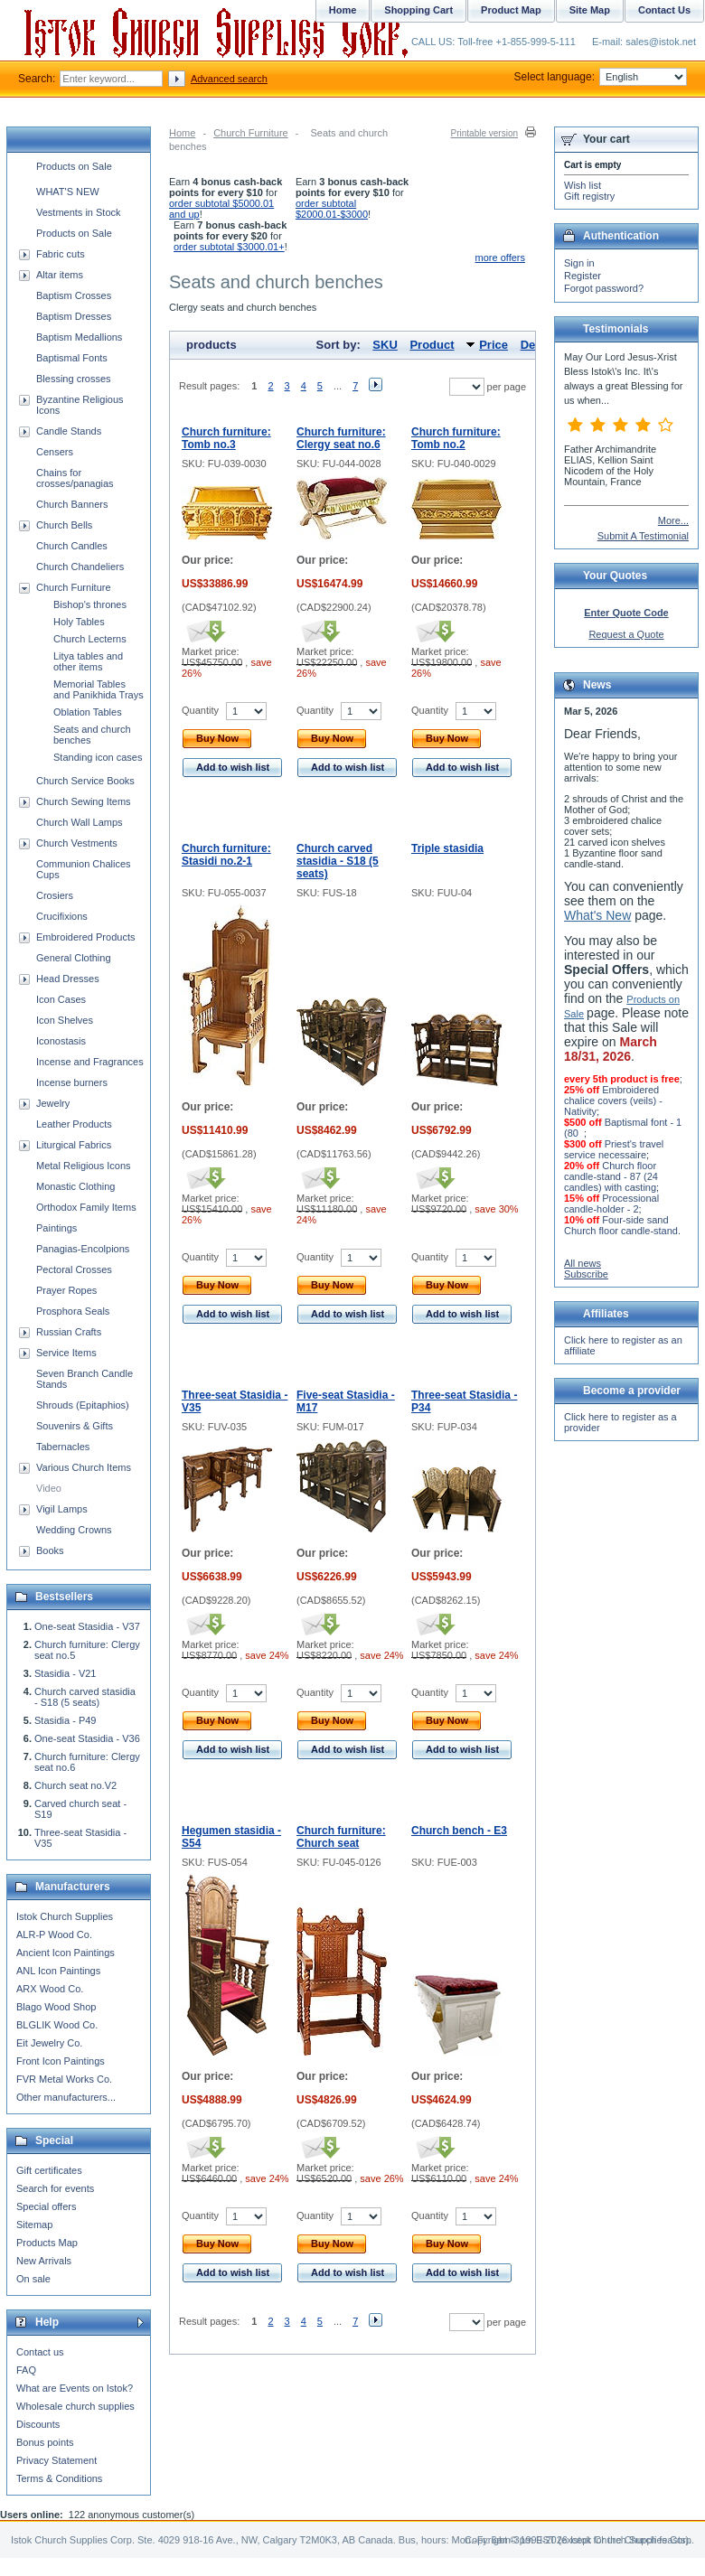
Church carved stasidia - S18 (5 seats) (337, 861)
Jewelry (53, 1103)
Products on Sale (74, 166)
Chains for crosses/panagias (75, 478)
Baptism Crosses (73, 295)
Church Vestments (77, 843)
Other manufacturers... (66, 2097)
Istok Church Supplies (64, 1916)
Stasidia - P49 (65, 1720)
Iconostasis (61, 1040)
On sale (33, 2278)
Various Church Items (83, 1467)
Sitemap (34, 2224)
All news (582, 1263)
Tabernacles (62, 1446)
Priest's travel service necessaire (613, 1149)
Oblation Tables (87, 712)
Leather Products (74, 1124)
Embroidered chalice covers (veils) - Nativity (613, 1100)
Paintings (56, 1227)
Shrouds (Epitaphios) (82, 1405)
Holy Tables (79, 621)
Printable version (484, 133)
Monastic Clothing (75, 1186)
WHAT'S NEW (67, 191)
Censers (54, 451)
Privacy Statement (56, 2460)
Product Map (511, 10)
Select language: (600, 76)
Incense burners (72, 1082)
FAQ (26, 2370)
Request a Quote (625, 634)
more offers (500, 257)
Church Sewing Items (83, 801)
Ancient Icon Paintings (65, 1952)
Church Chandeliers (80, 566)
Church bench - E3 (459, 1830)
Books (50, 1550)
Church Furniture (250, 132)
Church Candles (72, 545)
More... (673, 520)
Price (493, 344)
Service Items (66, 1352)
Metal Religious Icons (83, 1165)
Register (582, 275)
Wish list (582, 185)
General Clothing (73, 957)
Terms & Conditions (59, 2478)
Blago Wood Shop (56, 2006)
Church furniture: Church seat (341, 1837)
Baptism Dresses (73, 316)
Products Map (47, 2242)
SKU (384, 344)
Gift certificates (49, 2170)
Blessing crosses (73, 378)
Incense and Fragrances (90, 1061)
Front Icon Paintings (60, 2061)
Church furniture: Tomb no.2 (456, 438)
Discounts (38, 2424)
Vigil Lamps (62, 1508)
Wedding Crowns (74, 1529)
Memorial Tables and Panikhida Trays (98, 689)
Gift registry (589, 196)
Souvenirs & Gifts (74, 1425)
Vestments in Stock (78, 212)
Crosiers (54, 895)
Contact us (40, 2352)
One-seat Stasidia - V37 (87, 1626)
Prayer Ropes (66, 1290)
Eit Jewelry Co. (49, 2042)
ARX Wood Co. (49, 1988)
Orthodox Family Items (86, 1207)
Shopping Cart (418, 10)
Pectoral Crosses (74, 1269)
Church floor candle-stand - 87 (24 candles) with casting (611, 1176)
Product (431, 344)
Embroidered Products (85, 937)
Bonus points (45, 2442)
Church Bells (64, 525)
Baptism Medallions (79, 337)
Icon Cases (61, 999)
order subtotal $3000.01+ (229, 246)
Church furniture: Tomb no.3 (226, 438)
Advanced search (229, 78)
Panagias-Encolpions (82, 1248)
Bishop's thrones (90, 604)
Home (182, 132)
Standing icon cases (97, 757)
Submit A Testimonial (643, 535)
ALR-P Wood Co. (54, 1934)
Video (48, 1488)
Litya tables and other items (88, 661)
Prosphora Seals (72, 1311)
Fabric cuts (60, 253)
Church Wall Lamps (79, 822)
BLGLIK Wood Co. (57, 2024)
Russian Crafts (68, 1331)
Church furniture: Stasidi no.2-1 (226, 854)
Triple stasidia (447, 848)
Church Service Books (85, 780)
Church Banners (72, 504)
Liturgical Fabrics (73, 1144)
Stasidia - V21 (65, 1673)
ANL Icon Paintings (58, 1970)
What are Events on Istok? (74, 2388)
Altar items (59, 274)
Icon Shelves (64, 1020)
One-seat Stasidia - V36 (87, 1738)
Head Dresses (67, 978)
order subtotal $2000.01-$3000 (332, 209)
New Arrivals (43, 2260)
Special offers (46, 2206)
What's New (597, 915)
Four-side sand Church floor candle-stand (621, 1225)
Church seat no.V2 (75, 1785)
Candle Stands (68, 431)
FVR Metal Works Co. (64, 2079)
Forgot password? (604, 288)
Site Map (589, 10)
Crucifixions (62, 916)
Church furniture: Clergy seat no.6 (341, 438)
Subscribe (586, 1274)
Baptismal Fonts (72, 357)
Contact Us (664, 10)
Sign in (579, 263)
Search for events (55, 2188)
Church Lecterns (90, 638)
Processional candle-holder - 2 (611, 1203)
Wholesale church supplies (75, 2406)
